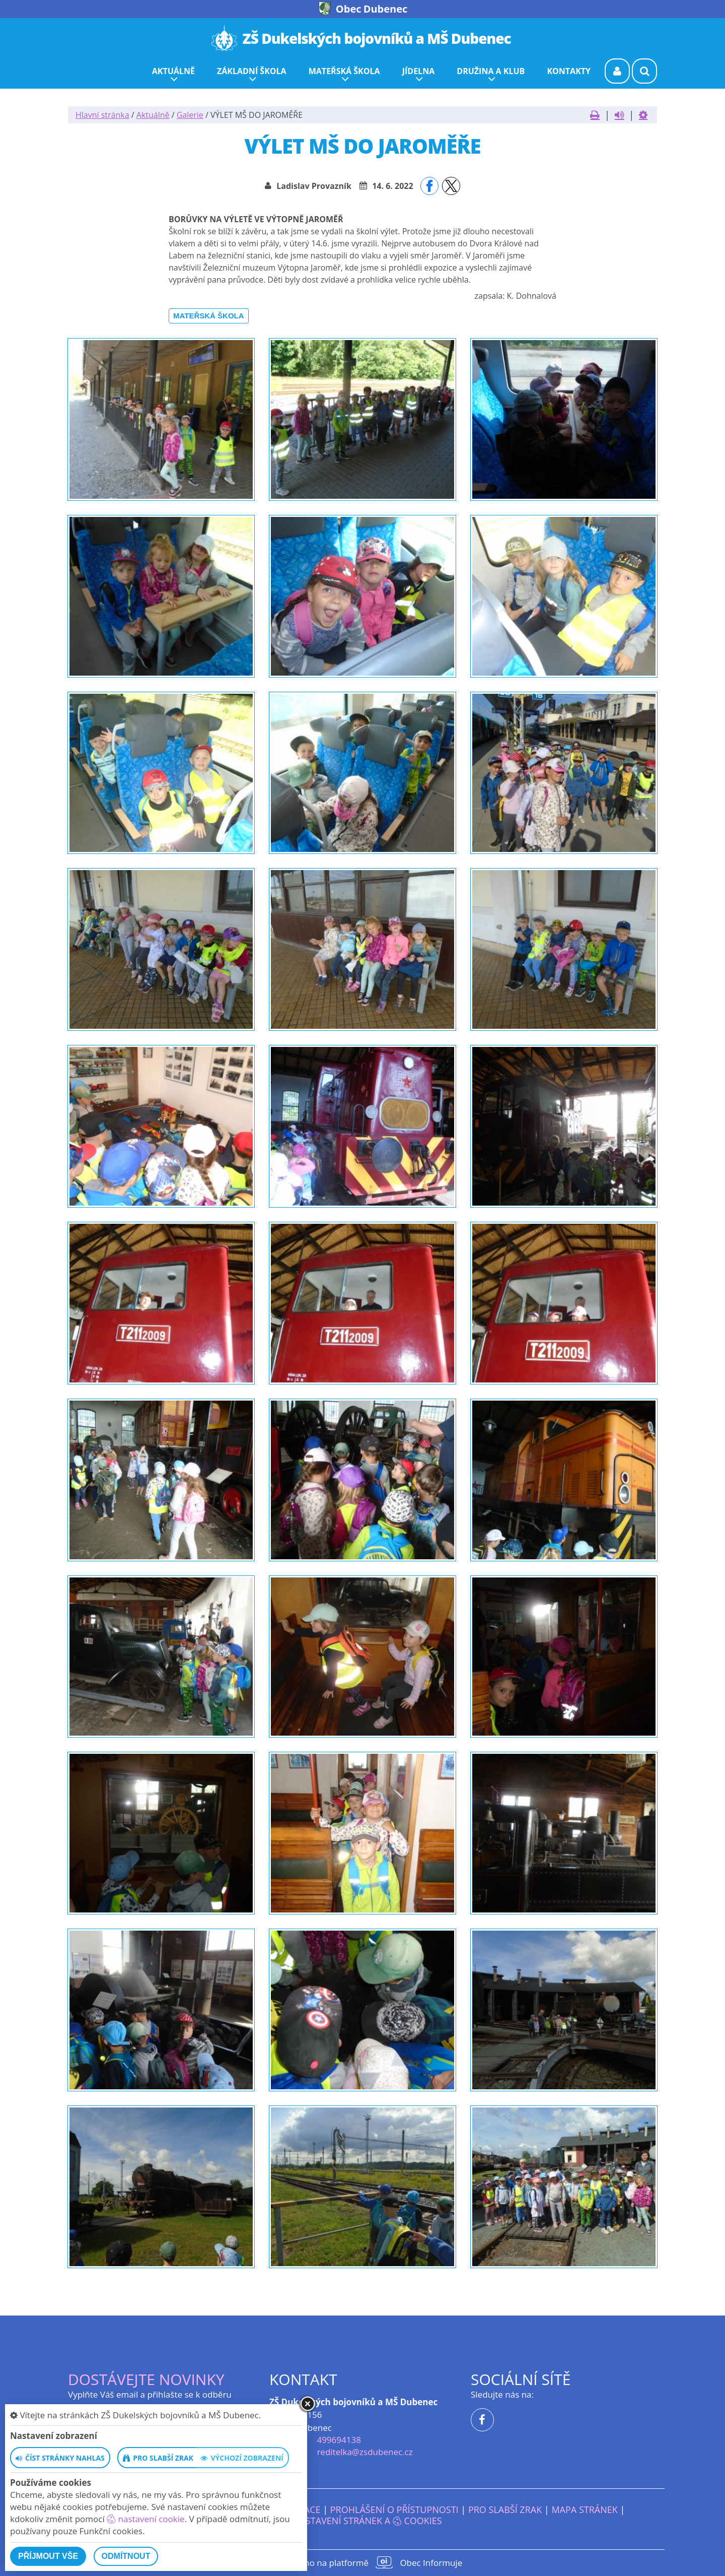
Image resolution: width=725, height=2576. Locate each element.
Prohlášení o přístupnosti (394, 2509)
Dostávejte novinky (146, 2379)
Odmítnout (126, 2556)
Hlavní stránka (102, 114)
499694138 (338, 2440)
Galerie (190, 114)
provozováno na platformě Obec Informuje (362, 2562)
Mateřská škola (208, 315)
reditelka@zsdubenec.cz (364, 2452)
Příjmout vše (48, 2556)
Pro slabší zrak (505, 2509)
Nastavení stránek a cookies (362, 2521)
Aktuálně (153, 114)
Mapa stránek (584, 2509)
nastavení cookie (145, 2519)
